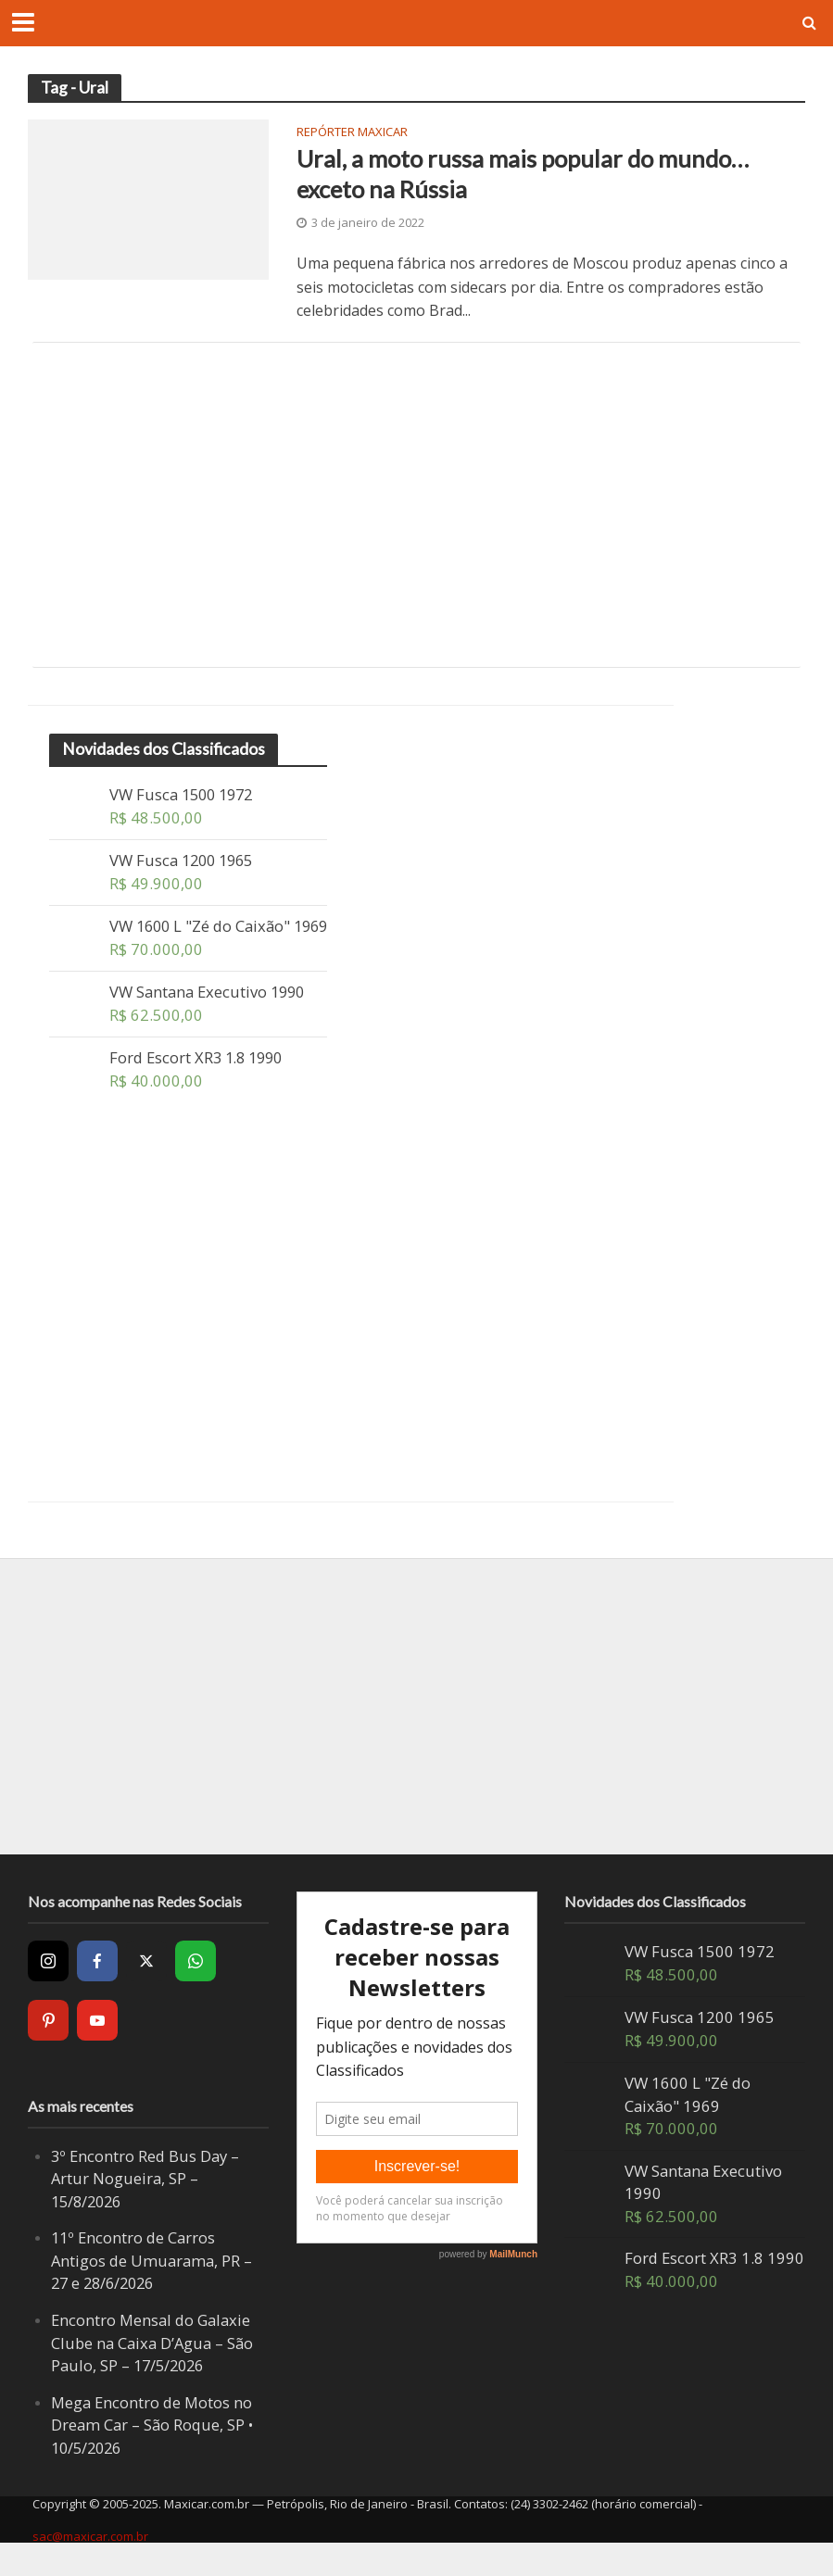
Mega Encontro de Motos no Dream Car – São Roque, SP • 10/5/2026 (152, 2447)
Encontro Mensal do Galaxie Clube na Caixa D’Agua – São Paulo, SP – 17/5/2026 (152, 2364)
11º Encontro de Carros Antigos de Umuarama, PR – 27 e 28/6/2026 (152, 2283)
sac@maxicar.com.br (90, 2558)
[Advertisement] (416, 505)
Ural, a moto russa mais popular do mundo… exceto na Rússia (523, 174)
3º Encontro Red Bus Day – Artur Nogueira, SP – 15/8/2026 (145, 2201)
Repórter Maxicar (352, 133)
